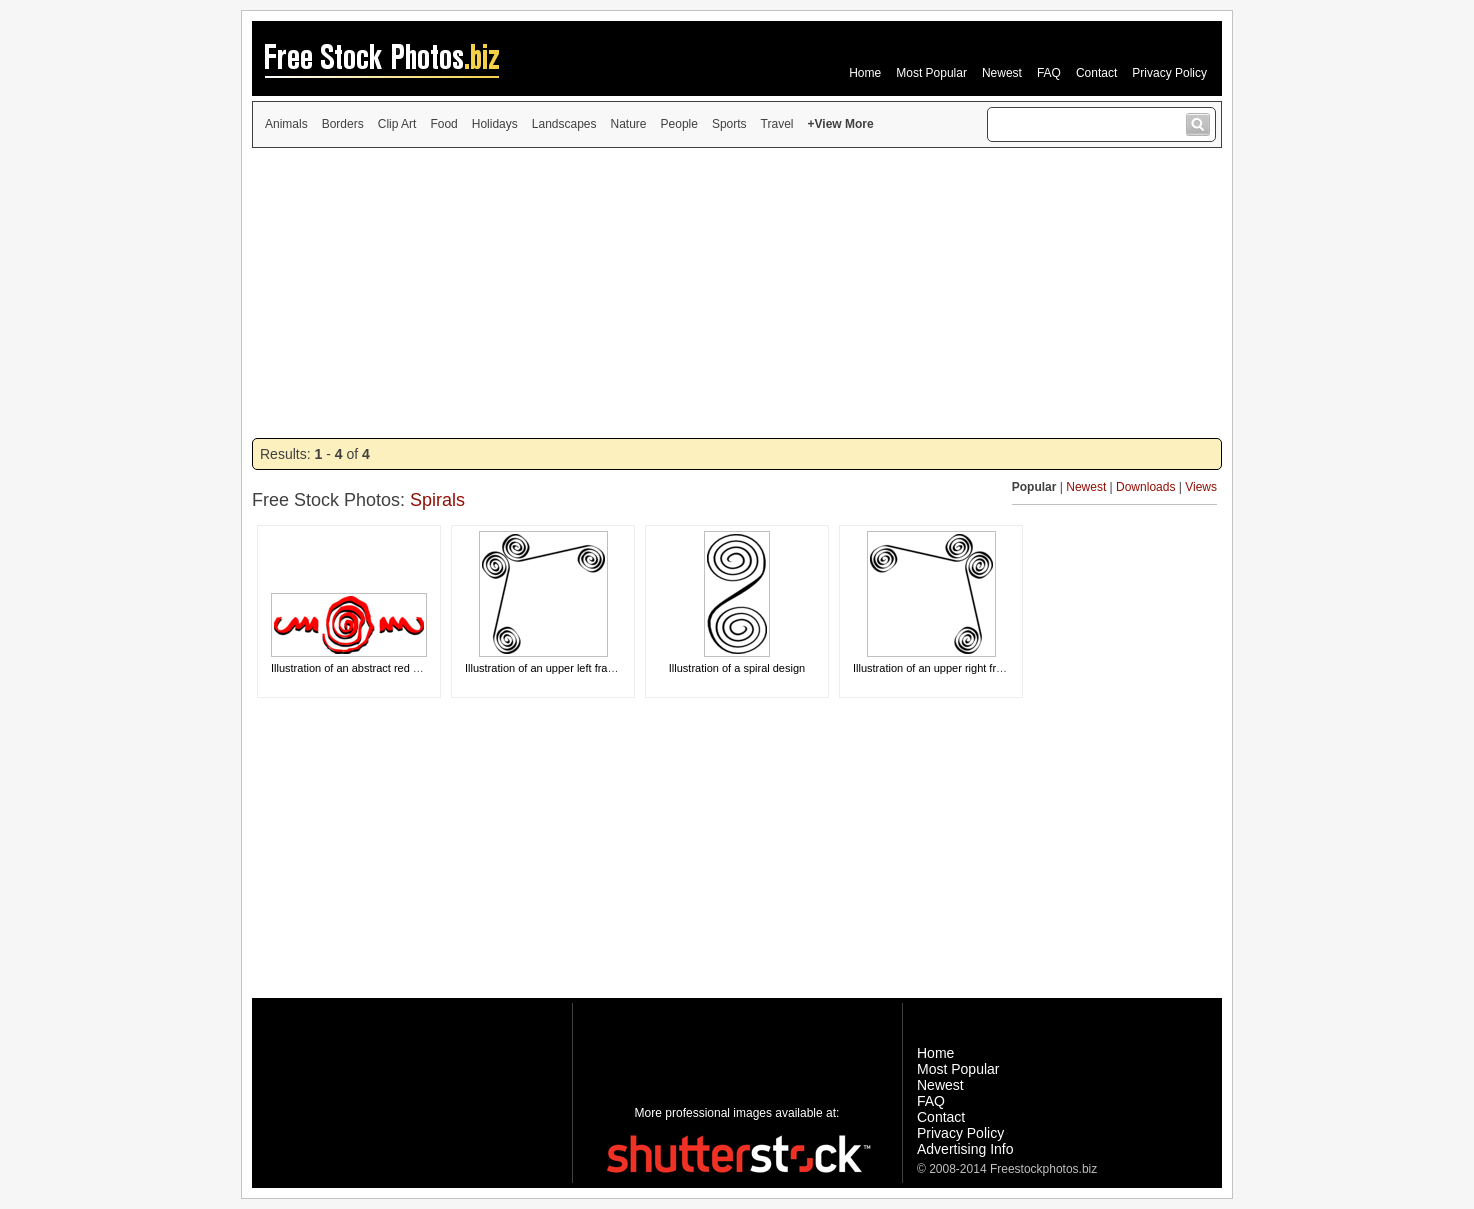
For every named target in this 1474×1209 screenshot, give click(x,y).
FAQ (1049, 73)
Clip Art (397, 124)
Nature (629, 124)
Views (1201, 487)
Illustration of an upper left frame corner (561, 668)
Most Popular (931, 73)
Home (865, 73)
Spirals (437, 500)
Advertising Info (965, 1149)
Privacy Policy (1169, 73)
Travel (777, 124)
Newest (1002, 73)
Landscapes (564, 124)
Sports (729, 124)
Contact (1096, 73)
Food (443, 124)
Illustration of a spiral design (737, 668)
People (679, 124)
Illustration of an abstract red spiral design (373, 668)
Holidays (495, 124)
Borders (343, 124)
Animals (286, 124)
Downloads (1145, 487)
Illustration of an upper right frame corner (952, 668)
